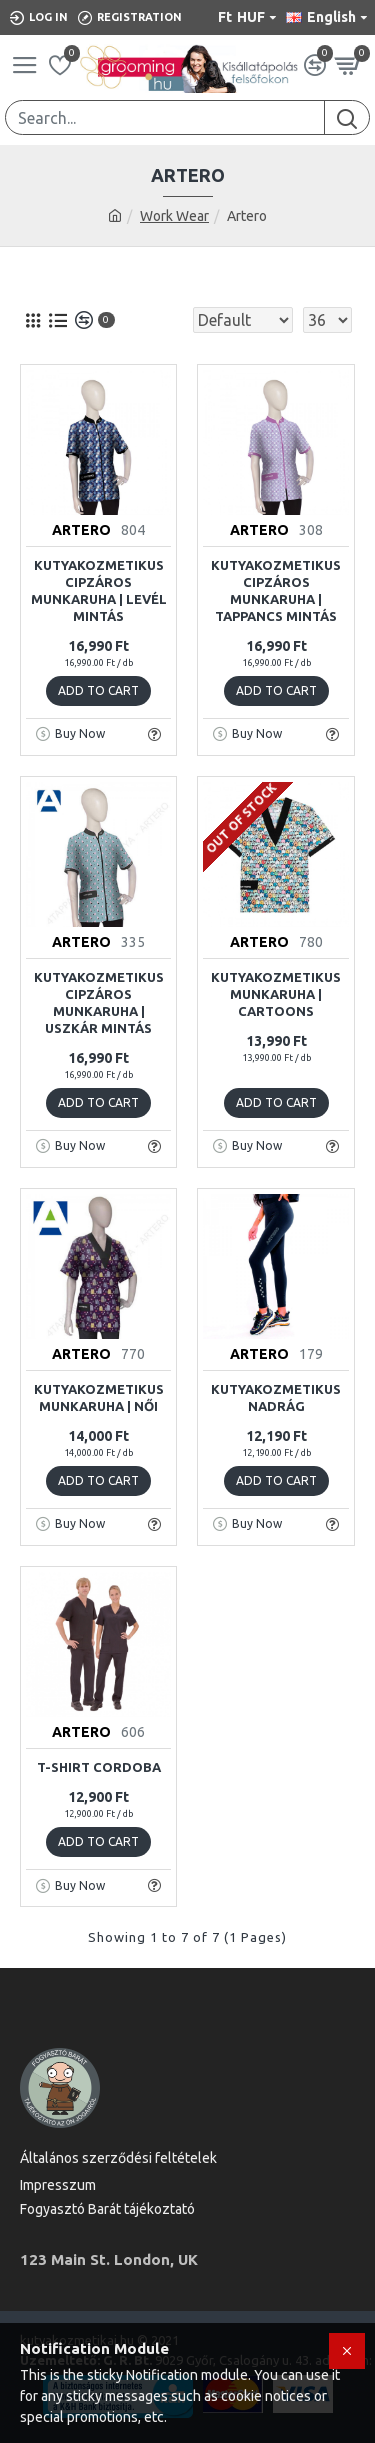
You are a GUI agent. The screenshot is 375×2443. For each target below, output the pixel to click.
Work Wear (174, 216)
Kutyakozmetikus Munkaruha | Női (99, 1397)
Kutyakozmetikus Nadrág (276, 1397)
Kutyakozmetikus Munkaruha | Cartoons (276, 994)
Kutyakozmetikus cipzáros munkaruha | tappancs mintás (276, 590)
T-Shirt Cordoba (99, 1767)
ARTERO (81, 530)
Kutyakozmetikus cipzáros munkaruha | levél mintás (99, 590)
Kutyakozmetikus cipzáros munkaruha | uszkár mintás (99, 1002)
